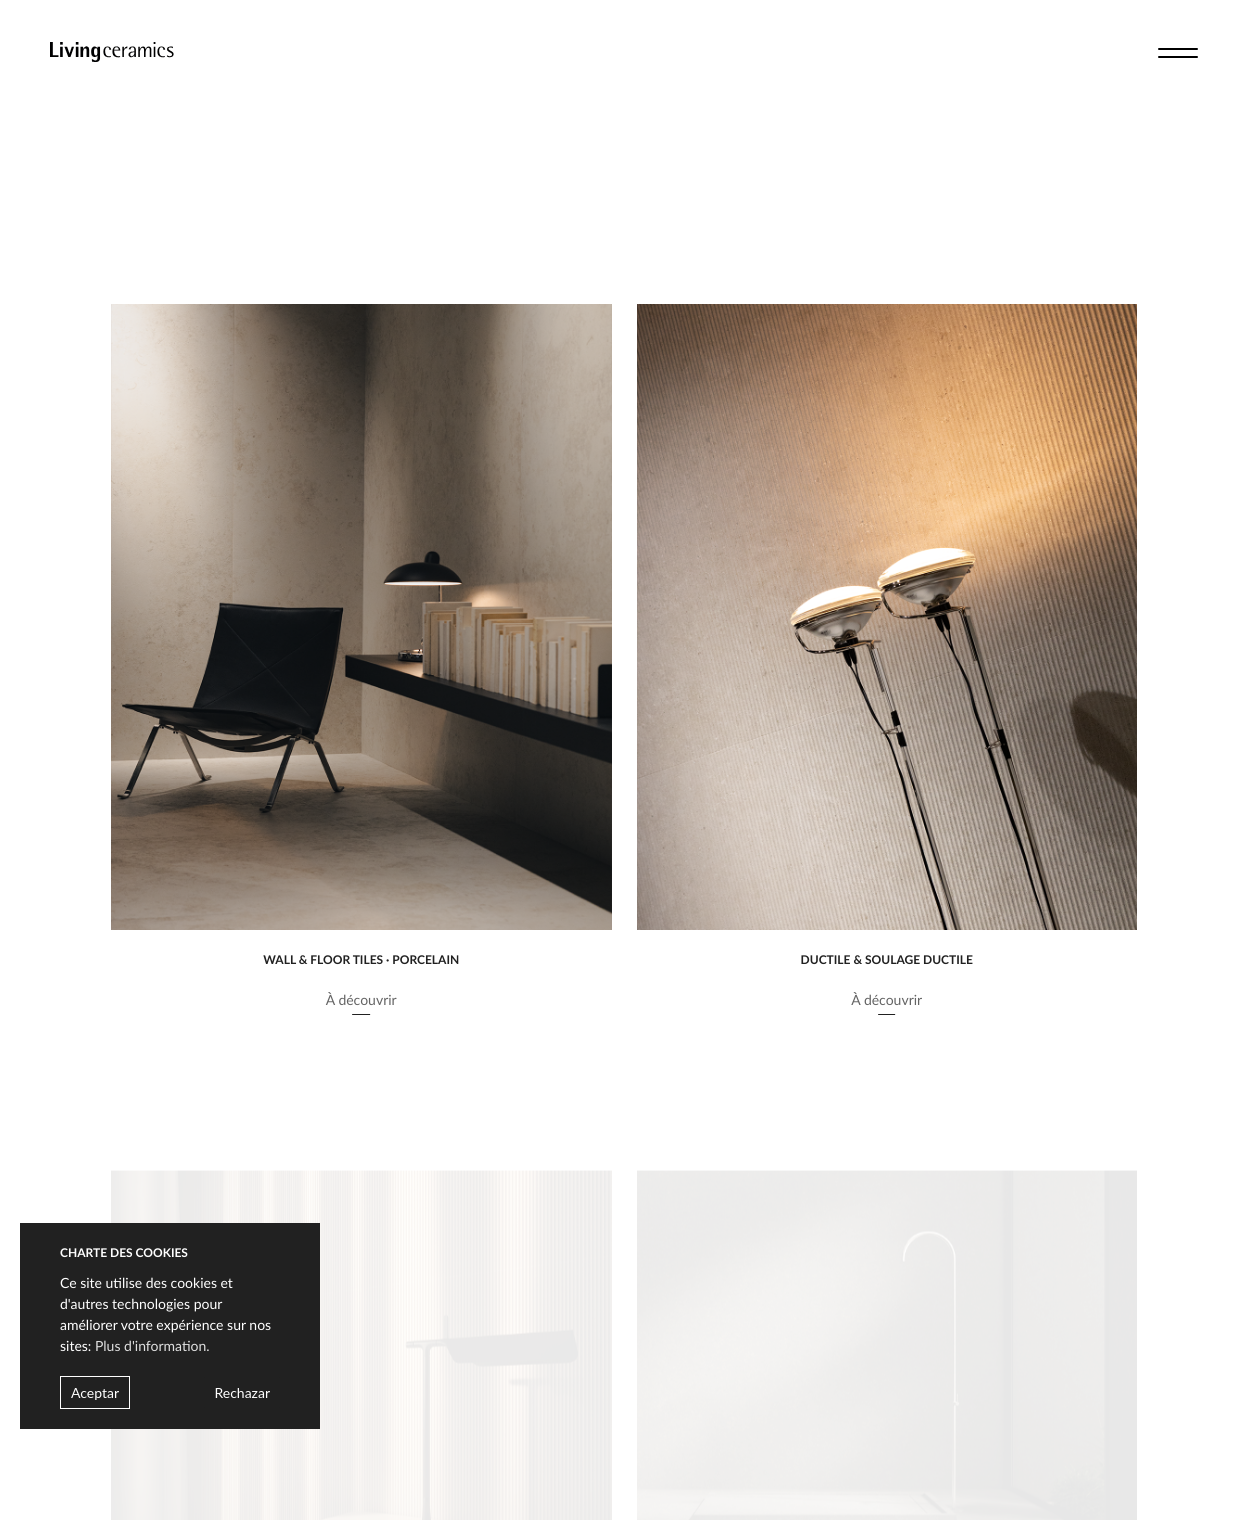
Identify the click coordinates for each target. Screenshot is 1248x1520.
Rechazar (242, 1392)
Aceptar (95, 1392)
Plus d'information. (152, 1345)
